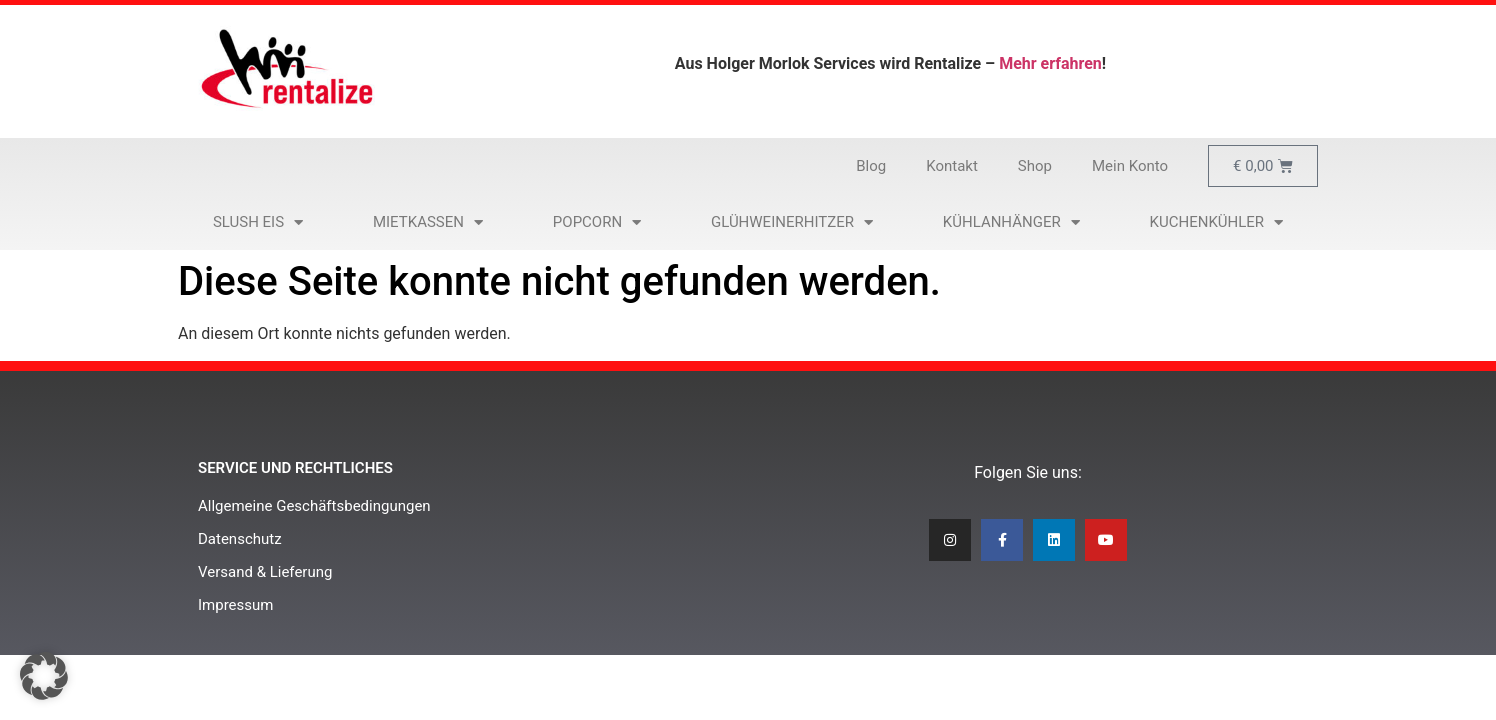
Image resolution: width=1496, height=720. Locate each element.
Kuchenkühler (1217, 222)
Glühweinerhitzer (792, 222)
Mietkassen (428, 222)
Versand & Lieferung (265, 572)
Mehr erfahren (1050, 63)
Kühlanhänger (1011, 222)
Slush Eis (258, 222)
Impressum (235, 605)
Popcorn (597, 222)
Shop (1035, 166)
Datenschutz (240, 539)
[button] (44, 676)
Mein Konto (1130, 166)
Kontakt (952, 166)
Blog (871, 166)
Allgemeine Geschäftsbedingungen (314, 506)
